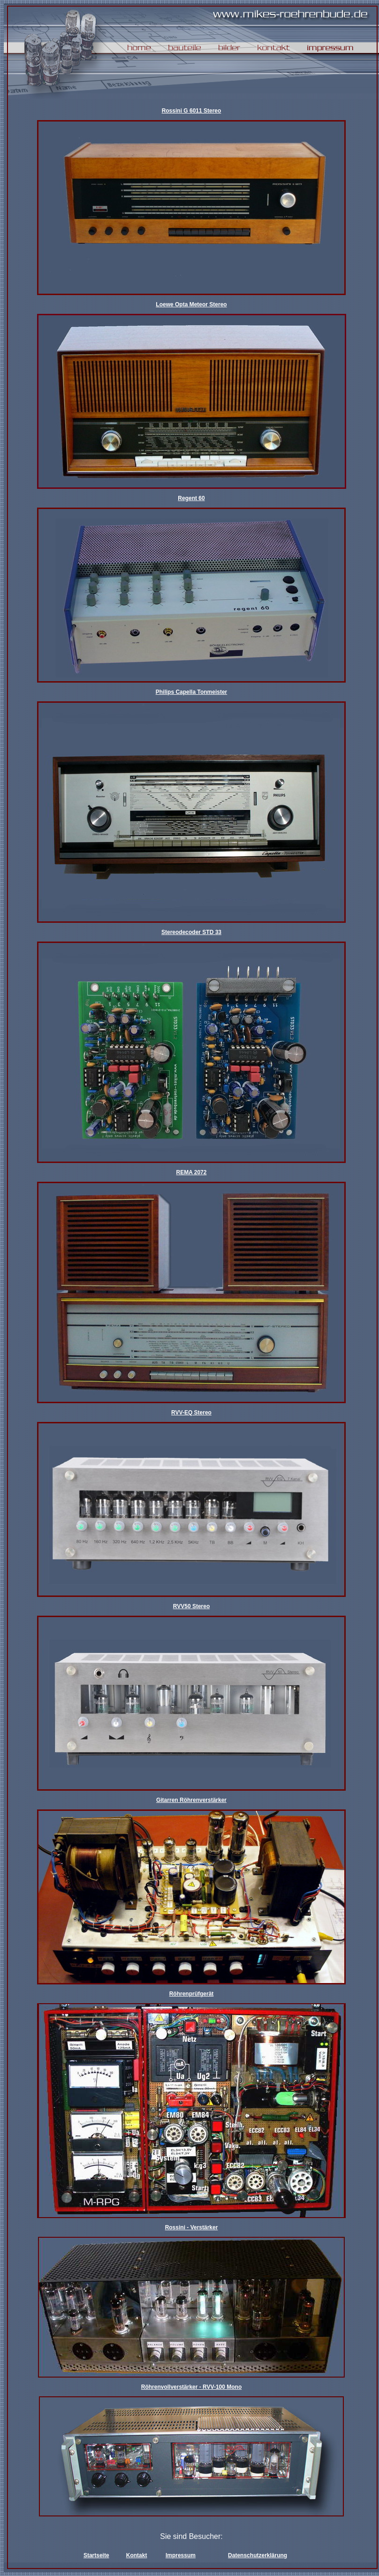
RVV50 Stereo (191, 1606)
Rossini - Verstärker (191, 2227)
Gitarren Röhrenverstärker (191, 1800)
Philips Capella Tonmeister (191, 692)
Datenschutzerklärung (257, 2555)
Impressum (181, 2555)
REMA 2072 (191, 1172)
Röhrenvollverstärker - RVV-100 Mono (191, 2387)
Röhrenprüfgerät (191, 1994)
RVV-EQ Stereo (191, 1412)
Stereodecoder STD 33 (191, 932)
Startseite (96, 2555)
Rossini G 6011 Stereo (191, 110)
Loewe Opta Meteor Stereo (191, 304)
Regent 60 (191, 498)
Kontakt (136, 2555)
